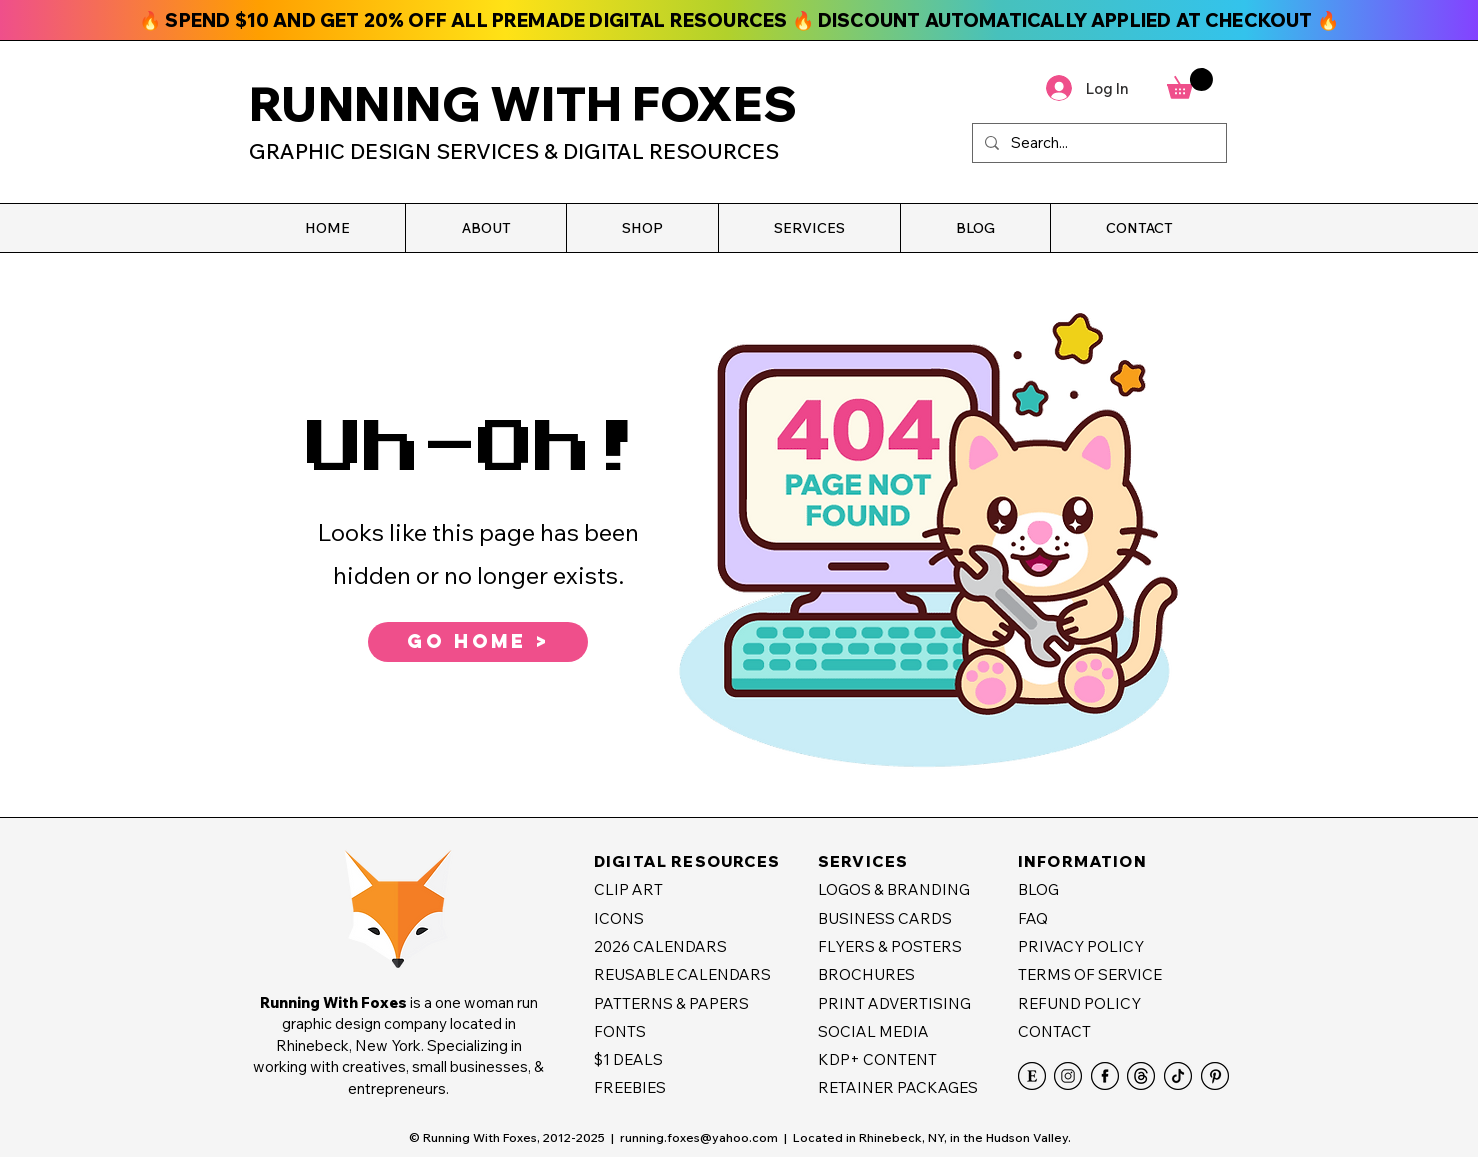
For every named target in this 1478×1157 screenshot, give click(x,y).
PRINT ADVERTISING (894, 1003)
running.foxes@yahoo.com (699, 1137)
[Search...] (1097, 143)
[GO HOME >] (478, 642)
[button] (485, 228)
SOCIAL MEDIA (873, 1031)
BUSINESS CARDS (885, 918)
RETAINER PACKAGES (898, 1087)
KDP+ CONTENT (877, 1059)
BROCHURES (866, 974)
